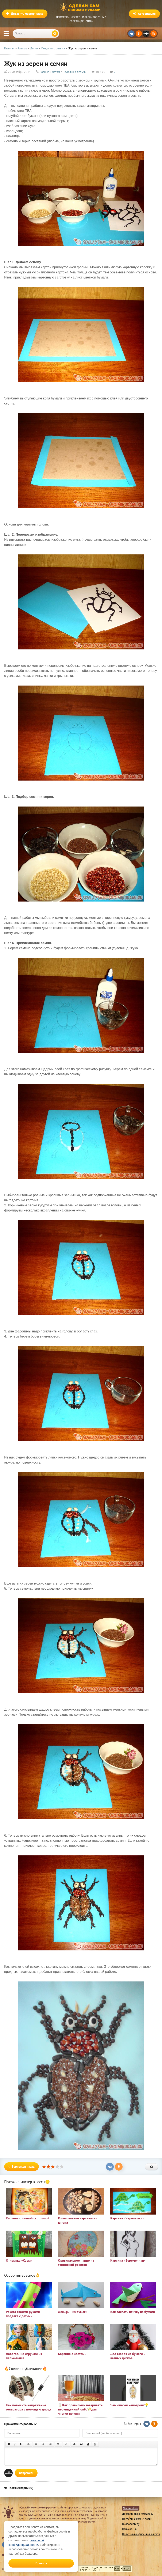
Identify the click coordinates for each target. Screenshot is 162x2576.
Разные (44, 72)
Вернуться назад (21, 2167)
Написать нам (130, 2529)
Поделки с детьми (74, 72)
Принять (41, 2563)
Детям (56, 72)
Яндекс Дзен (130, 2508)
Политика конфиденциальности (141, 2534)
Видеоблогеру (130, 2524)
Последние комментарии (137, 2519)
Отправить (26, 2473)
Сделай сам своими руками (81, 7)
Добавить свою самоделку (137, 2514)
